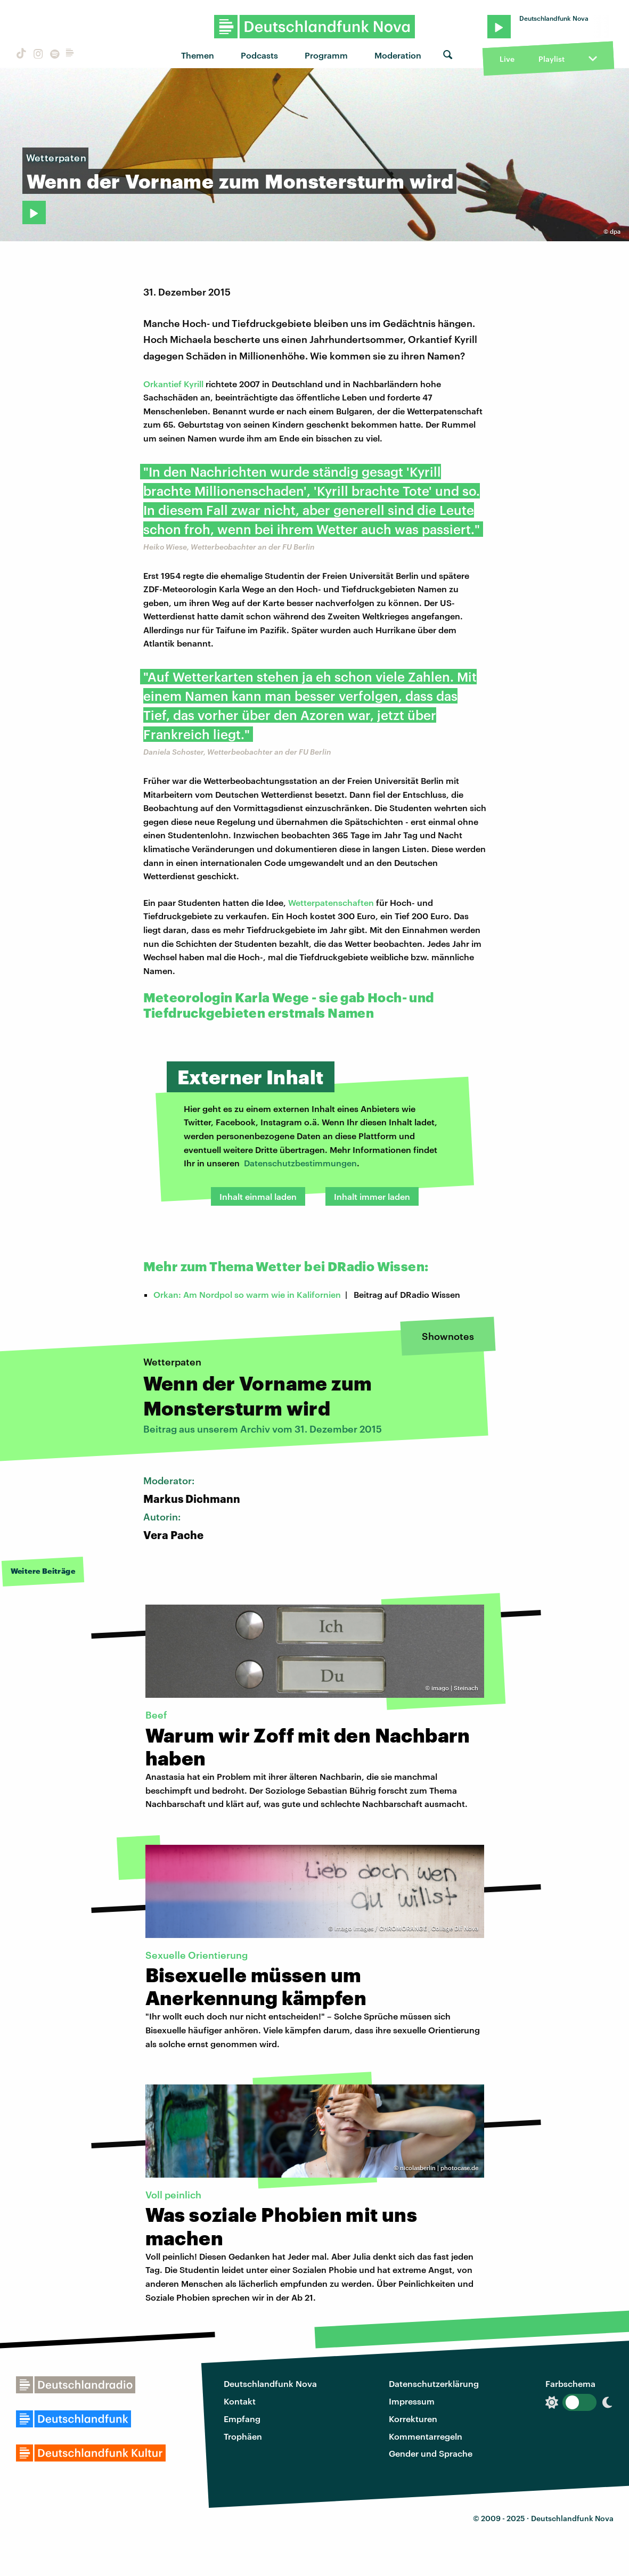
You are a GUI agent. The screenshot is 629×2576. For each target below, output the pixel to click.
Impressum (412, 2401)
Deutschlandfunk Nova (270, 2383)
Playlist (551, 58)
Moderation (397, 55)
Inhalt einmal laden (258, 1196)
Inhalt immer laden (372, 1196)
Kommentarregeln (425, 2436)
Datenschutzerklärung (434, 2383)
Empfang (242, 2419)
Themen (197, 55)
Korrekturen (413, 2419)
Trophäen (243, 2436)
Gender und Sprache (430, 2453)
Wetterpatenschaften (331, 902)
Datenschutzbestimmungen (300, 1163)
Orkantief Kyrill (173, 384)
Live (507, 58)
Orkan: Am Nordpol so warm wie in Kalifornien (247, 1294)
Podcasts (259, 55)
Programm (326, 55)
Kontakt (240, 2401)
